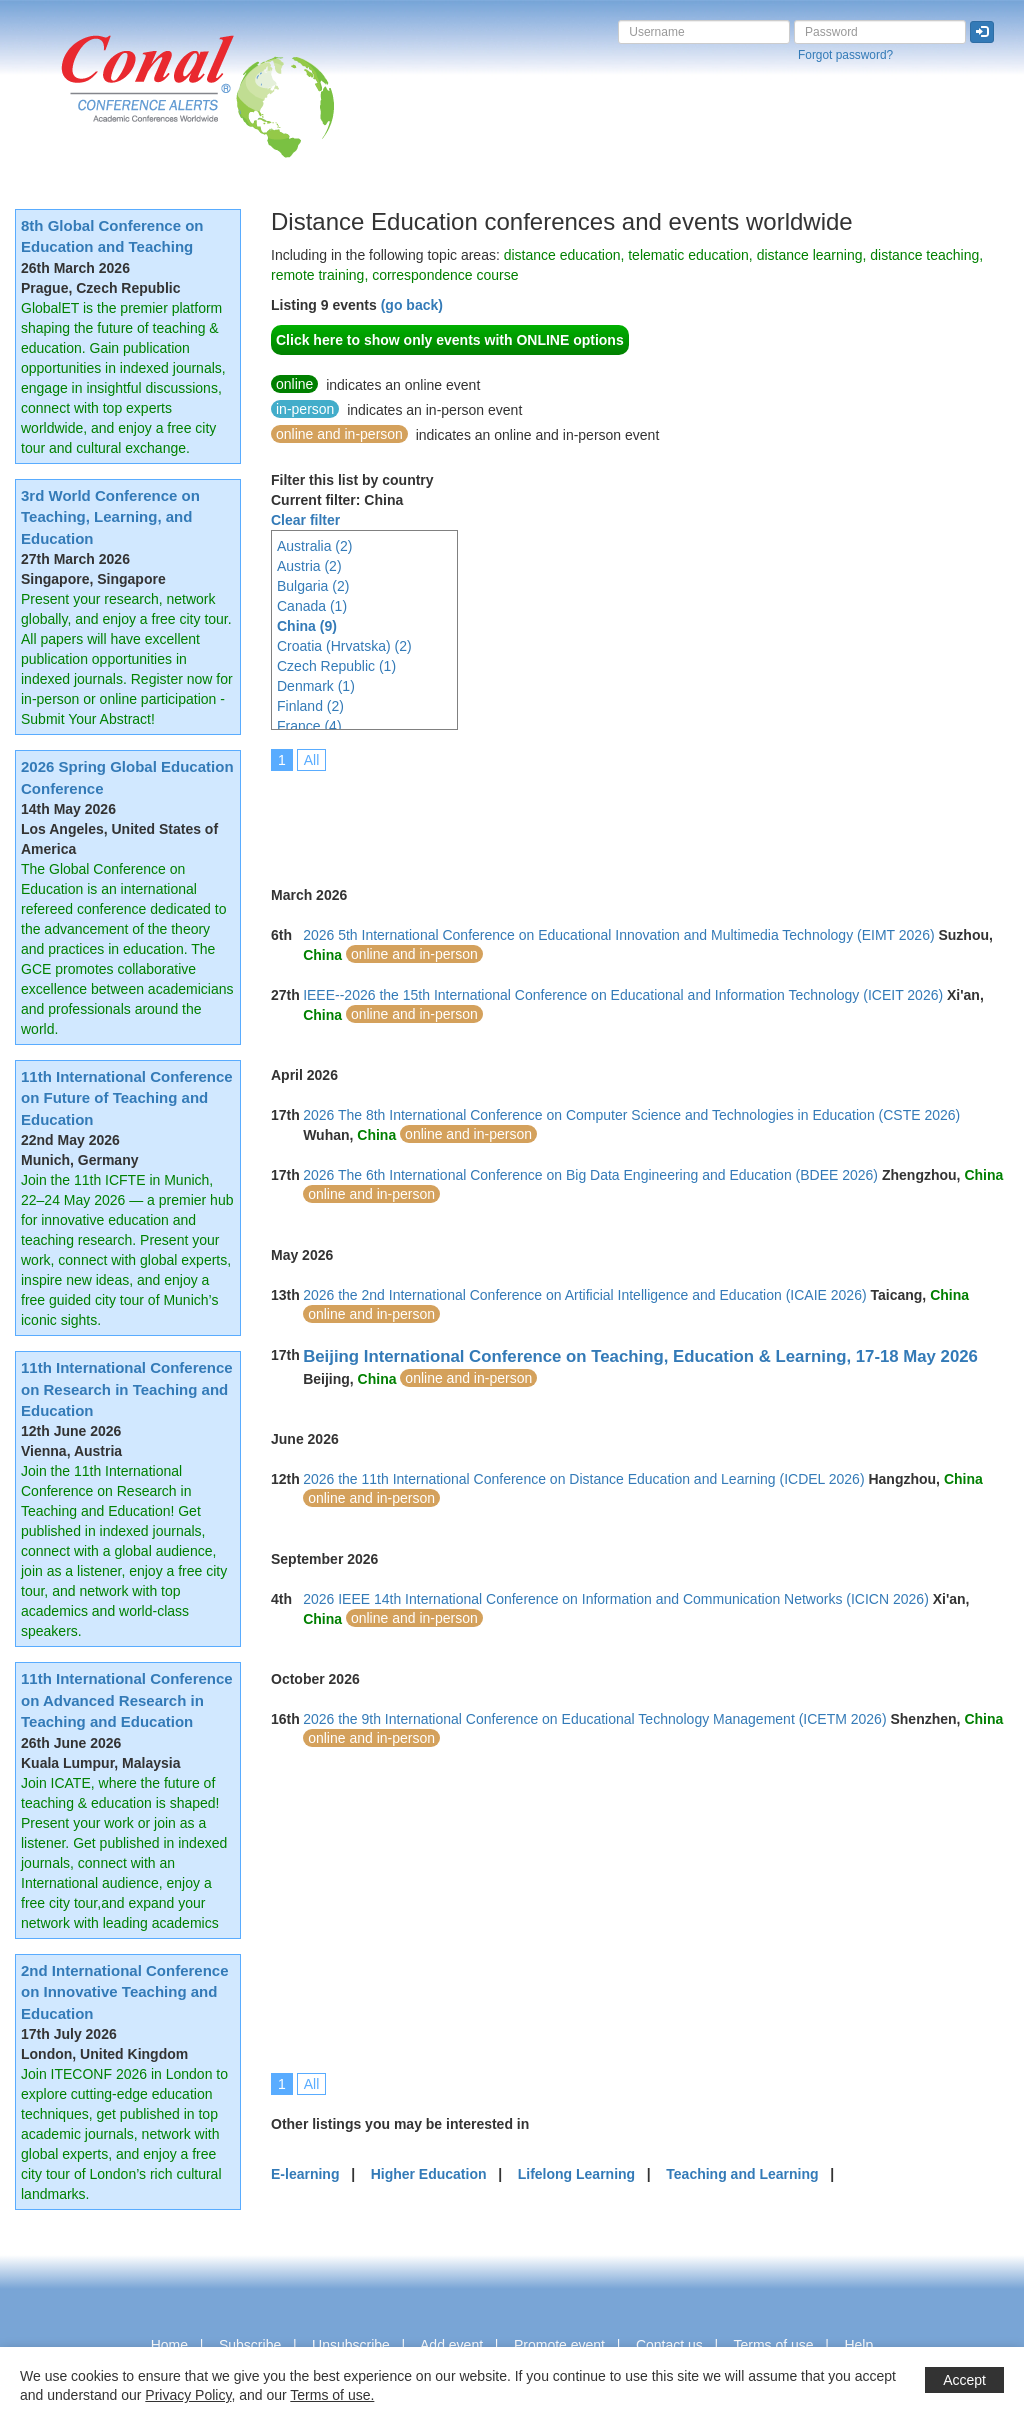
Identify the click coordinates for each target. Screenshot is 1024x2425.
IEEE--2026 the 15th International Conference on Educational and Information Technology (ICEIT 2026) (623, 995)
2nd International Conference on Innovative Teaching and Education (125, 1992)
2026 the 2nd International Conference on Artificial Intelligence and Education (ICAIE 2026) (584, 1295)
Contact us (669, 2345)
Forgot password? (845, 55)
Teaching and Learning (742, 2174)
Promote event (559, 2345)
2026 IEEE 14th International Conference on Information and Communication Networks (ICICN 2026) (616, 1599)
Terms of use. (332, 2395)
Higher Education (429, 2174)
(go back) (412, 305)
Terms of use (773, 2345)
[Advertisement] (635, 815)
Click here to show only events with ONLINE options (450, 340)
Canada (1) (312, 606)
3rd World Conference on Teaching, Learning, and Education (110, 517)
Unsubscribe (351, 2345)
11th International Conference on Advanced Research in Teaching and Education (127, 1700)
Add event (451, 2345)
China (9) (307, 626)
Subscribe (250, 2345)
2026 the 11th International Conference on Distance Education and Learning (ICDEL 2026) (583, 1479)
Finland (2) (310, 706)
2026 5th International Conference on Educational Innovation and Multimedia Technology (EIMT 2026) (618, 935)
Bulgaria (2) (313, 586)
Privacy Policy (188, 2395)
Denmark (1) (316, 686)
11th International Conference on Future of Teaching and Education (127, 1098)
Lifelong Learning (576, 2174)
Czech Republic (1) (336, 666)
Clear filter (305, 520)
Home (169, 2345)
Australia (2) (314, 546)
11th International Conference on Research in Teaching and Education (127, 1389)
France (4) (309, 726)
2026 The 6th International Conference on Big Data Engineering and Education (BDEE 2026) (590, 1175)
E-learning (305, 2174)
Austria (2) (309, 566)
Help (858, 2345)
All (312, 760)
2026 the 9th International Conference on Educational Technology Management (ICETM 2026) (594, 1719)
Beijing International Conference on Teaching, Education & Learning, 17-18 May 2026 (640, 1356)
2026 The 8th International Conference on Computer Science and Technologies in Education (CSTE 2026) (631, 1115)
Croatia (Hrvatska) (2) (344, 646)
